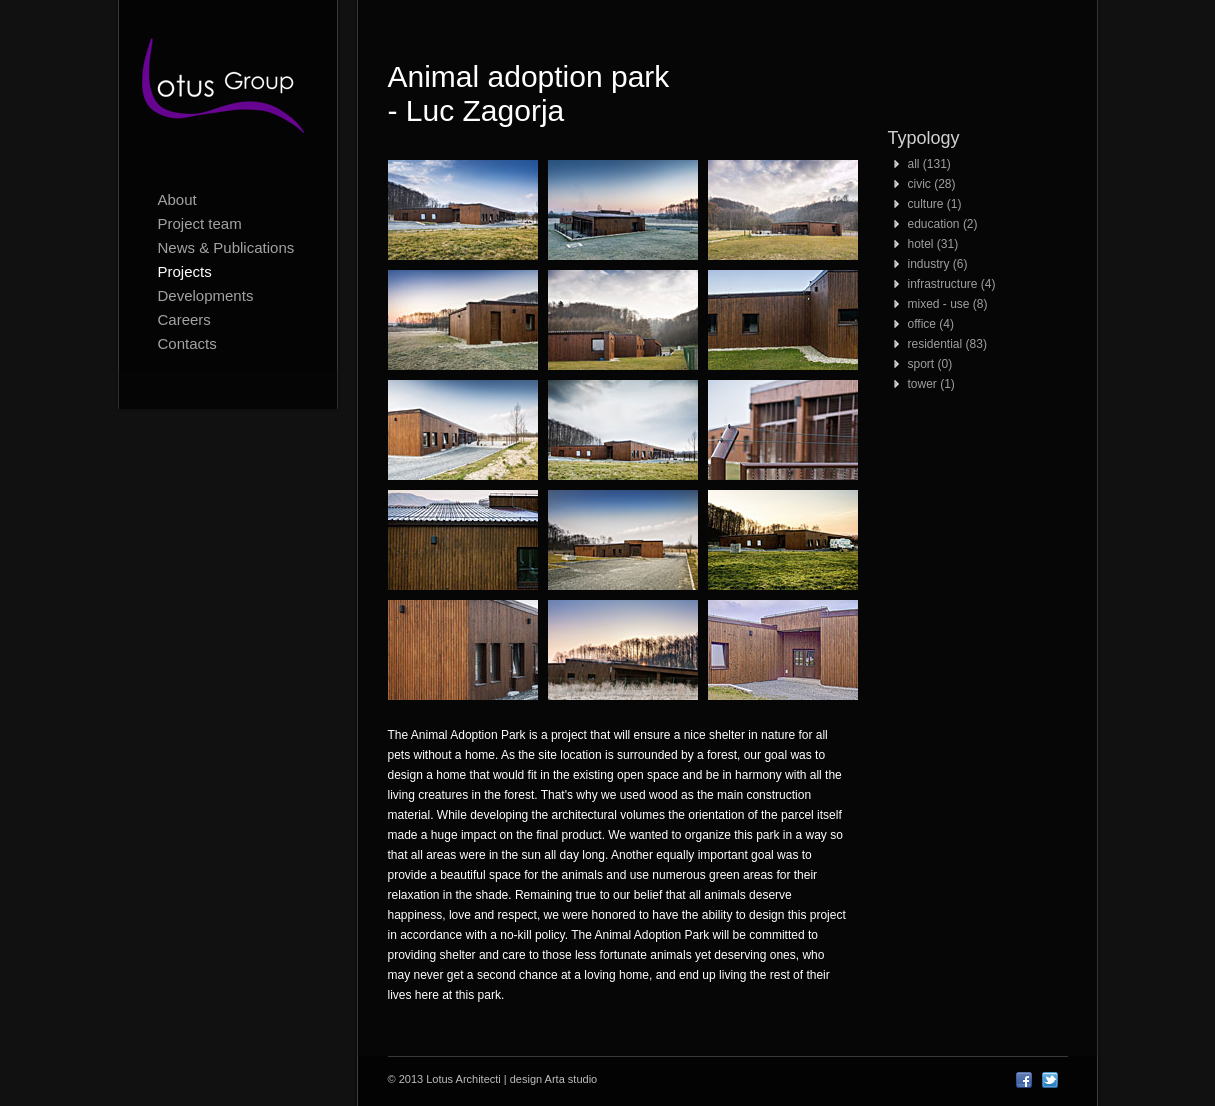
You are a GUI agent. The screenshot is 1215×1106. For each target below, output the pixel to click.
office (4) (931, 324)
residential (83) (947, 344)
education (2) (943, 224)
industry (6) (938, 264)
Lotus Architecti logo (228, 90)
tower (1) (931, 384)
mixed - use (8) (948, 304)
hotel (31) (933, 244)
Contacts (187, 343)
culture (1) (935, 204)
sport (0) (930, 364)
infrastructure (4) (952, 284)
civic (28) (932, 184)
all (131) (929, 164)
